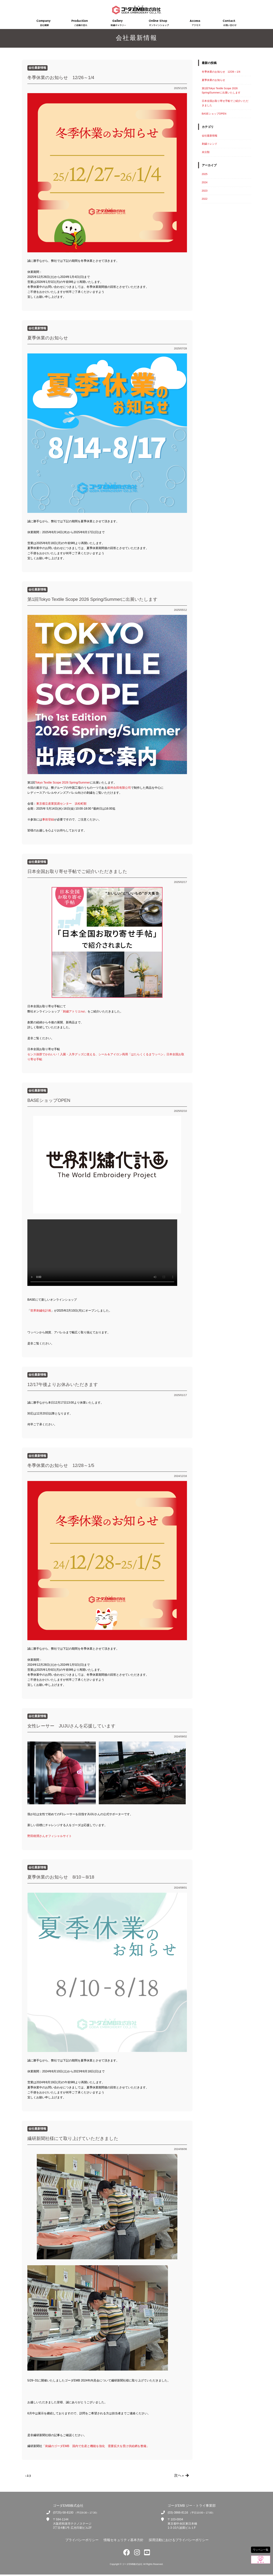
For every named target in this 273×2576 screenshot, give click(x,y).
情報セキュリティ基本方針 (123, 2541)
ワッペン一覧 (260, 2551)
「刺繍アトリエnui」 (73, 1013)
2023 (205, 192)
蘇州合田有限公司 (119, 789)
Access (186, 24)
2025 (205, 175)
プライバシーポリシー (81, 2541)
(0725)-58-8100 (63, 2514)
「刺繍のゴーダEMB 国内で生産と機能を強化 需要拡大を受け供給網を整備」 (95, 2447)
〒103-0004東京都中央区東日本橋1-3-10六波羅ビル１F (182, 2525)
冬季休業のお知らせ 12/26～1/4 (221, 73)
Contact (213, 24)
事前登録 (48, 821)
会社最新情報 (209, 137)
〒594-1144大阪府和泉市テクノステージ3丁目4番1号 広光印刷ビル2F (72, 2525)
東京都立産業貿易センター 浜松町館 (61, 805)
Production (93, 24)
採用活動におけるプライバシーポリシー (178, 2541)
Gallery (123, 24)
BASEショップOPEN (214, 115)
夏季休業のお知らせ (213, 81)
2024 (205, 184)
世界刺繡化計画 (40, 1312)
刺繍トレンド (209, 145)
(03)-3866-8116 (178, 2514)
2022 (205, 200)
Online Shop (155, 24)
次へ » (179, 2477)
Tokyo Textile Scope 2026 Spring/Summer (62, 784)
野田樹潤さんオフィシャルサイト (49, 1837)
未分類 (206, 153)
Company (61, 24)
